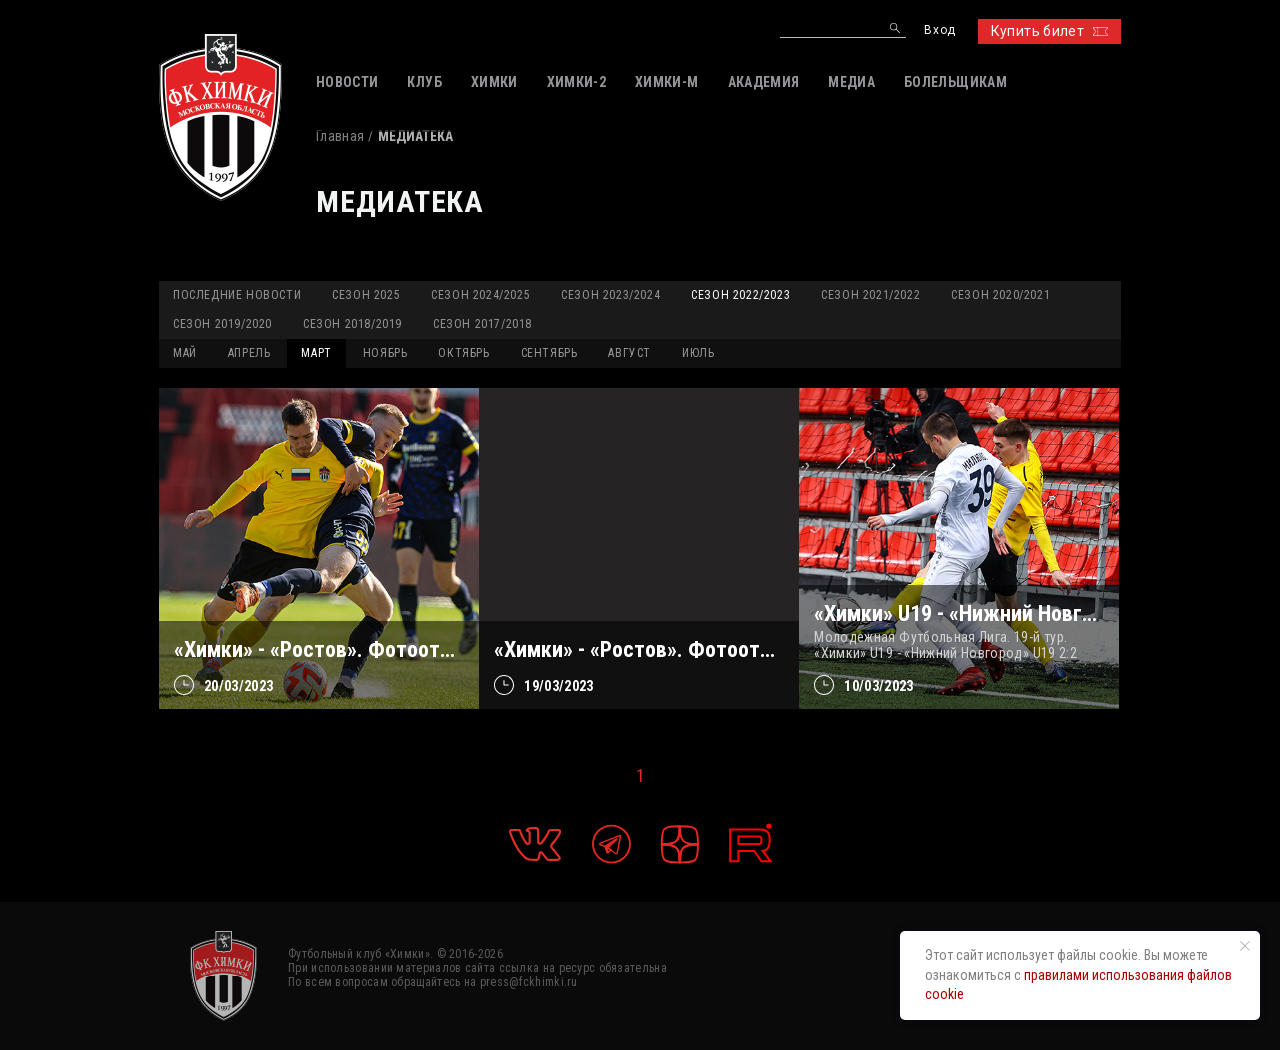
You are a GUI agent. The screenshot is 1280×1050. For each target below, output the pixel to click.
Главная (340, 136)
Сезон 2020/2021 (1000, 295)
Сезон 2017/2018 (482, 324)
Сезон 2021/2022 (870, 295)
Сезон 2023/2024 (610, 295)
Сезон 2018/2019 (352, 324)
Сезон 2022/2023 (740, 295)
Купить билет (1049, 31)
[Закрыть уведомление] (1245, 946)
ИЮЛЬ (698, 353)
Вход (939, 30)
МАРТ (316, 353)
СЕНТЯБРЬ (549, 353)
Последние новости (237, 295)
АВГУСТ (629, 353)
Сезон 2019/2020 (222, 324)
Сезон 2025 (366, 295)
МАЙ (185, 353)
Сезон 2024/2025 (480, 295)
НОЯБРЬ (385, 353)
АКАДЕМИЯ (764, 82)
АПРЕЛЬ (249, 353)
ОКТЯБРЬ (463, 353)
